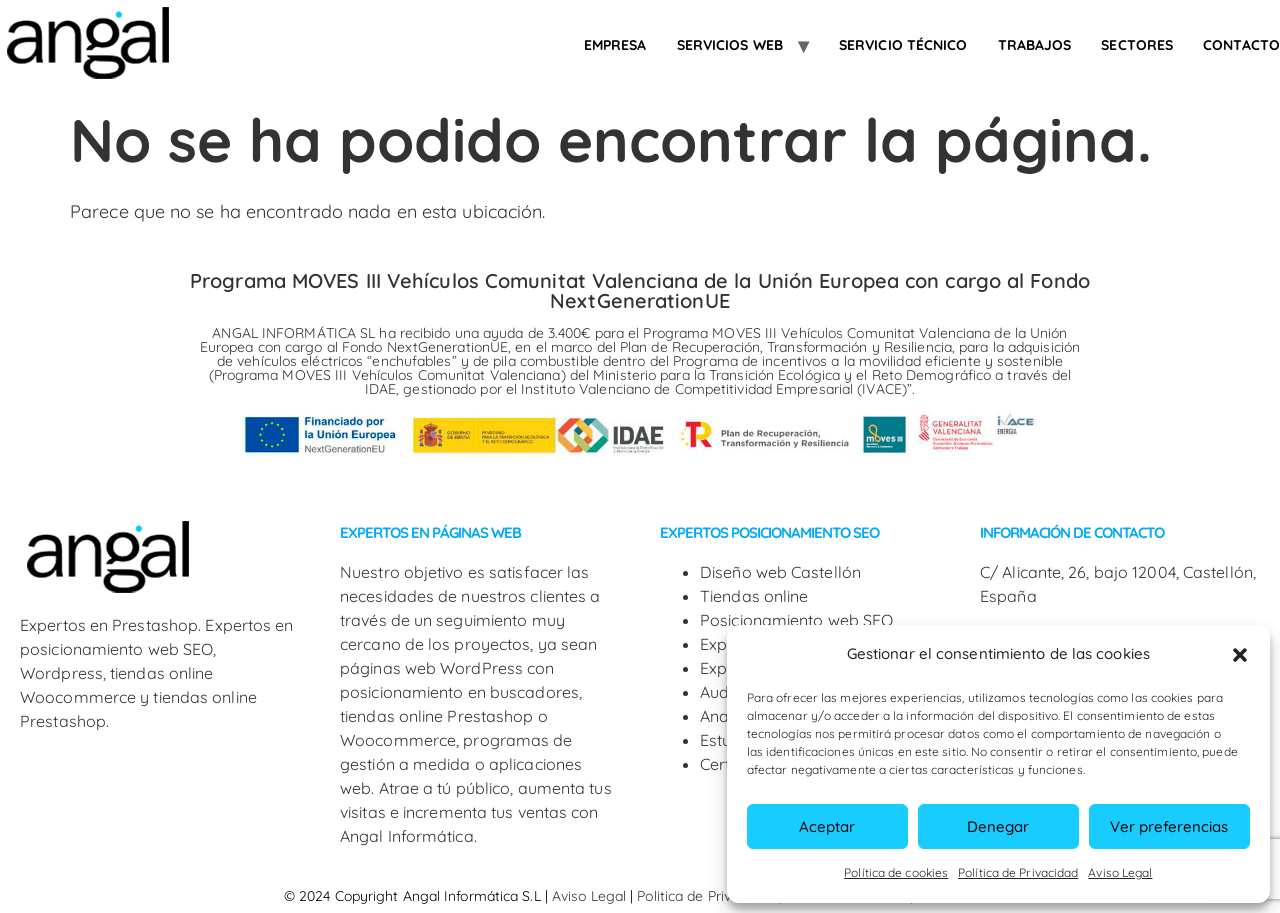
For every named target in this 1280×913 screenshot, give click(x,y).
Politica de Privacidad (707, 896)
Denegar (998, 826)
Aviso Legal (1120, 872)
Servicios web (730, 45)
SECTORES (1137, 45)
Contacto (1241, 45)
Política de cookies (896, 872)
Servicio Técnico (903, 45)
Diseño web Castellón (780, 572)
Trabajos (1035, 45)
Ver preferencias (1169, 826)
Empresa (615, 45)
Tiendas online (754, 596)
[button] (1240, 655)
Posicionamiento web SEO (796, 620)
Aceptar (827, 826)
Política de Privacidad (1018, 872)
